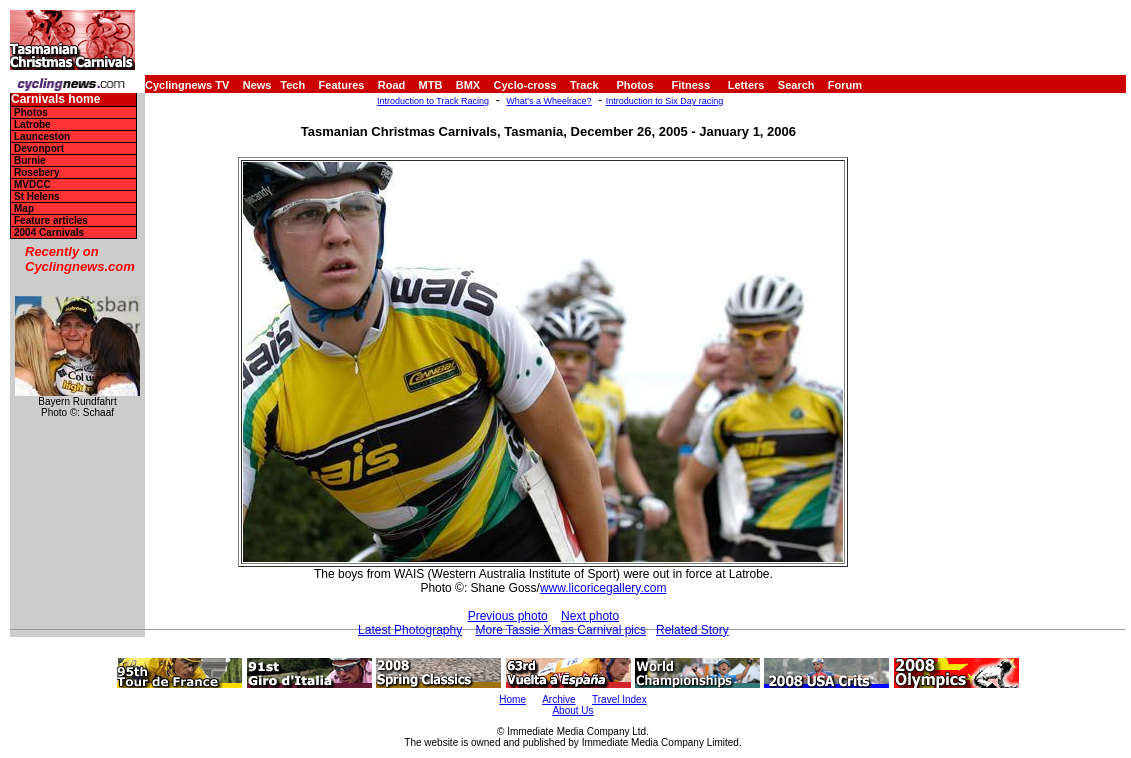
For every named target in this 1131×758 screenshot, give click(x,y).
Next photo (590, 616)
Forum (845, 85)
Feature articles (51, 220)
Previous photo (508, 616)
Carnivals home (55, 99)
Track (584, 85)
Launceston (42, 136)
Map (24, 208)
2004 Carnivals (49, 232)
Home (512, 699)
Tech (292, 85)
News (257, 85)
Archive (558, 699)
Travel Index (619, 699)
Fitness (690, 85)
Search (796, 85)
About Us (572, 710)
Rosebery (37, 172)
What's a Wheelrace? (548, 101)
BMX (468, 85)
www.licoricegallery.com (603, 588)
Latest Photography (410, 630)
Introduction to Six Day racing (665, 101)
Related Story (692, 630)
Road (392, 85)
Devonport (39, 148)
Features (342, 85)
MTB (431, 85)
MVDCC (32, 184)
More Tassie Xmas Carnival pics (561, 630)
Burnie (30, 160)
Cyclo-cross (525, 85)
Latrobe (32, 124)
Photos (634, 85)
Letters (746, 85)
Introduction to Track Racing (433, 101)
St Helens (37, 196)
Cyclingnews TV (187, 85)
